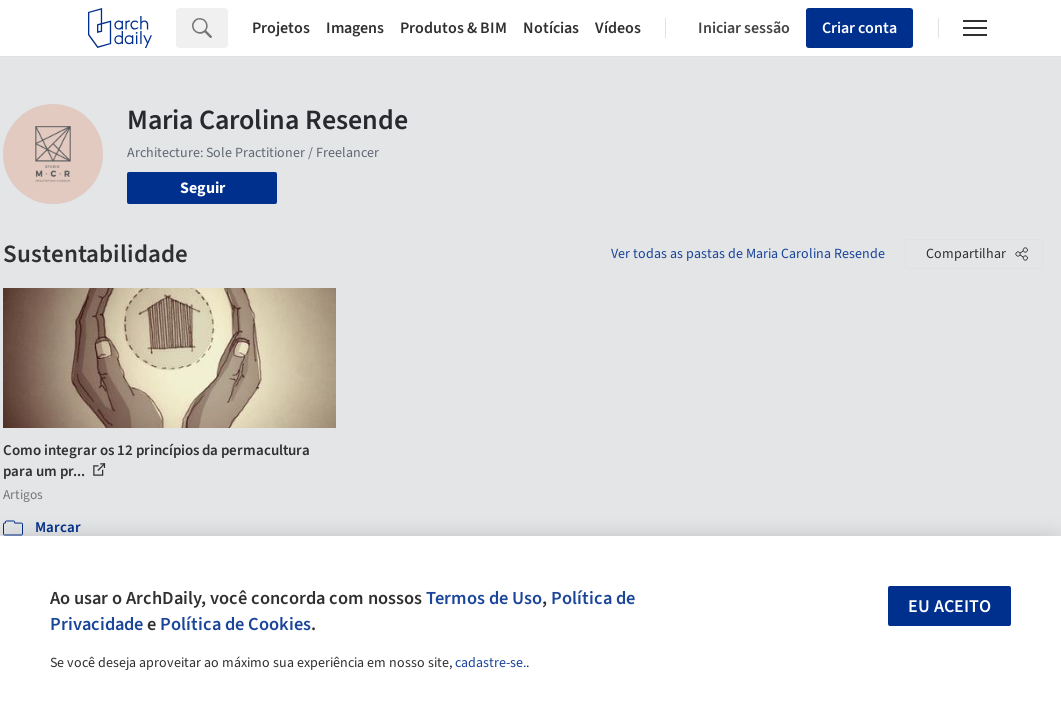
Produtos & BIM (453, 28)
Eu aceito (949, 606)
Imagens (355, 28)
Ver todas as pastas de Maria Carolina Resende (748, 254)
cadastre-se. (490, 663)
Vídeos (618, 28)
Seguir (202, 188)
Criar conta (859, 28)
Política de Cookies (235, 624)
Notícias (551, 28)
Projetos (281, 28)
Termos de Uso (484, 598)
